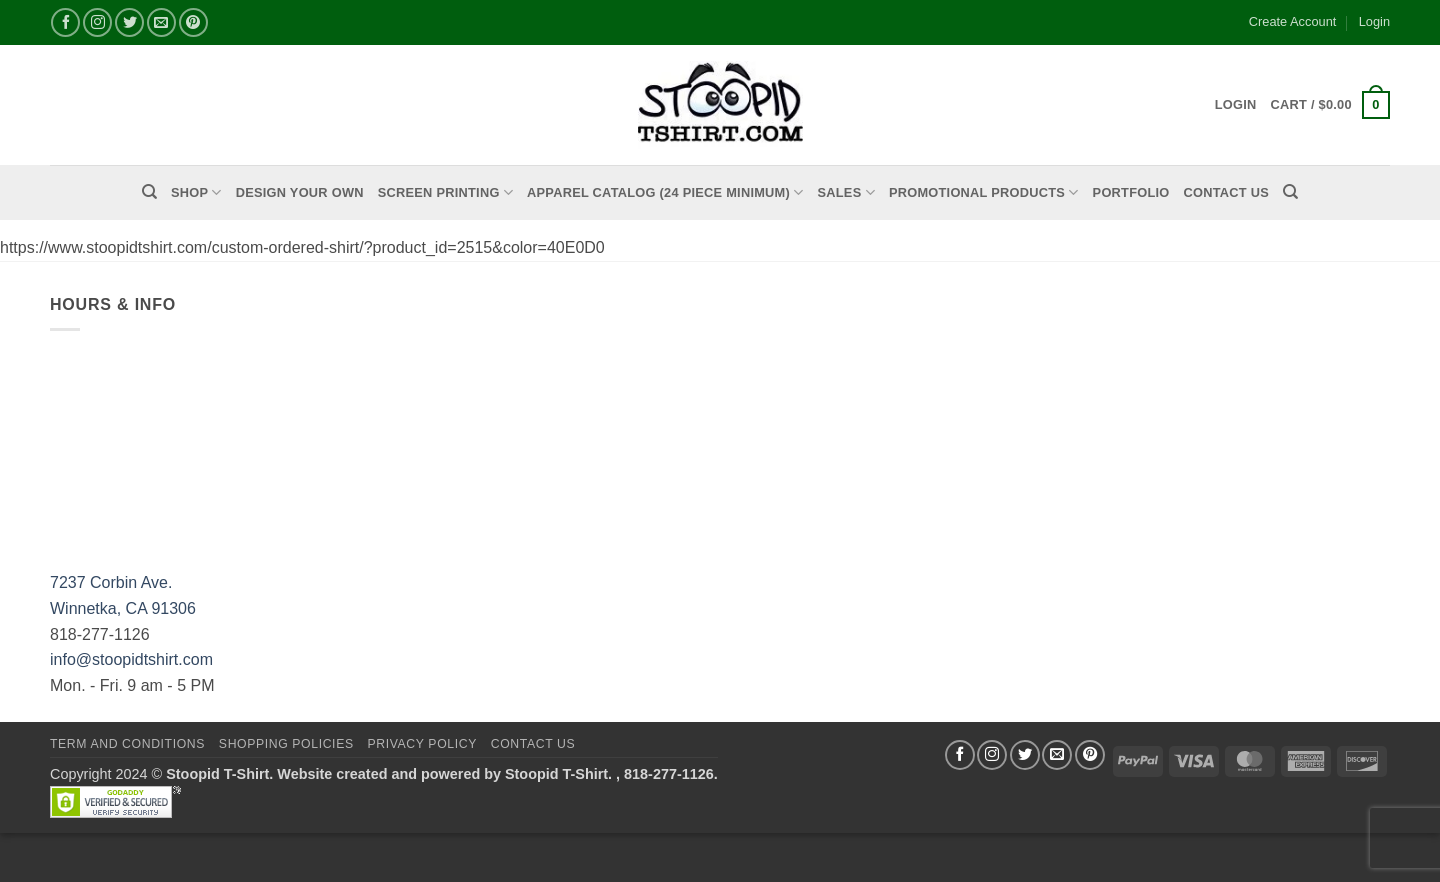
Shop (196, 192)
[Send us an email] (161, 22)
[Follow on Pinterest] (193, 22)
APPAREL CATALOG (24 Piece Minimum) (665, 192)
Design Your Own (300, 192)
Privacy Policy (421, 744)
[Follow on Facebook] (65, 22)
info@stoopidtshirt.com (131, 659)
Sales (846, 192)
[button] (1330, 105)
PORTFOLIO (1131, 192)
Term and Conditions (127, 744)
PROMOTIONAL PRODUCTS (984, 192)
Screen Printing (445, 192)
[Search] (149, 192)
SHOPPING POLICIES (286, 744)
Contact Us (1227, 192)
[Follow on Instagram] (97, 22)
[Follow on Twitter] (129, 22)
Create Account (1293, 21)
